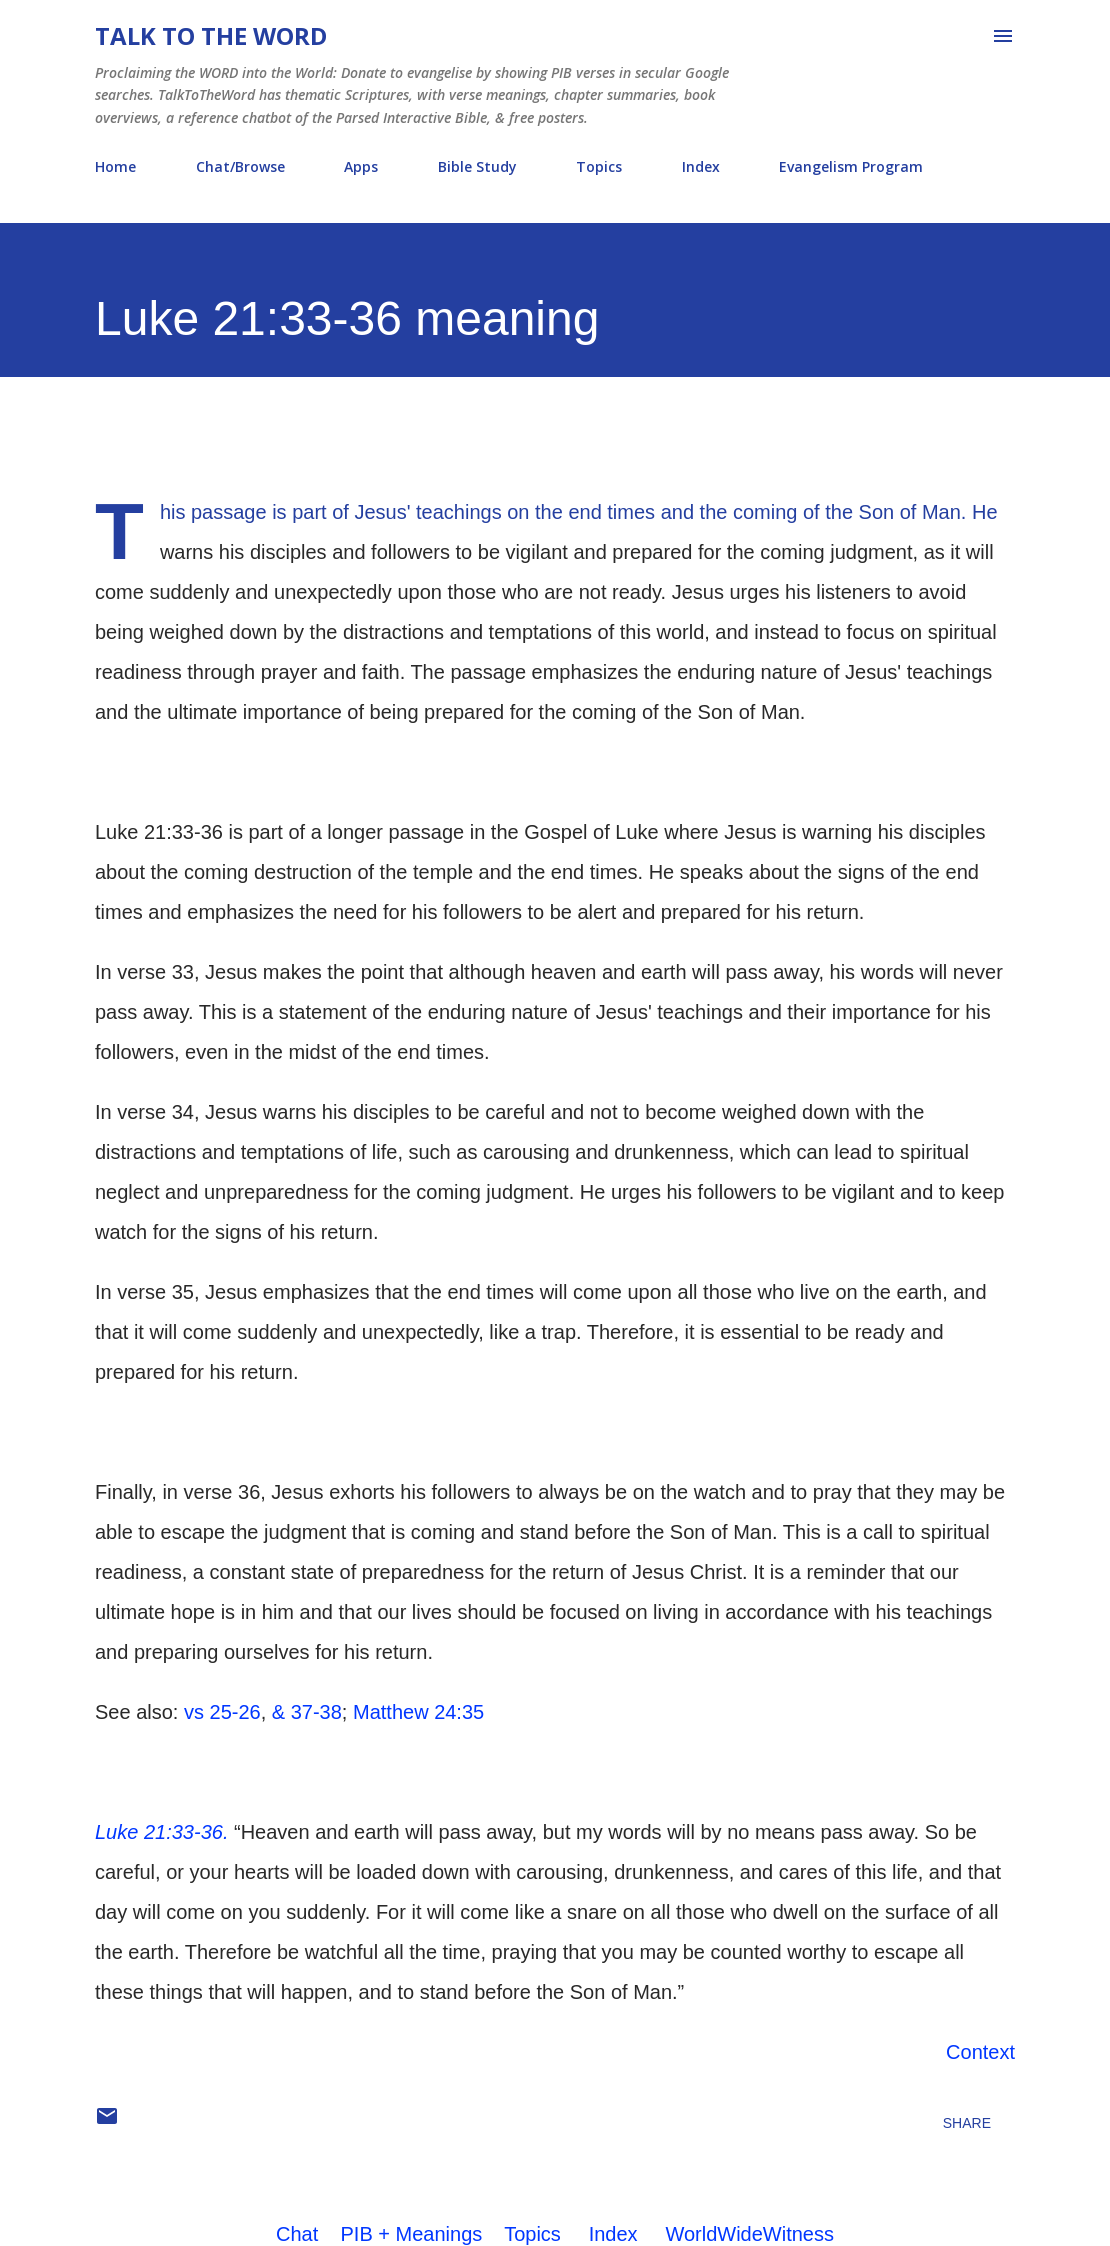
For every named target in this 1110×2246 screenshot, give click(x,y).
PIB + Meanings (412, 2234)
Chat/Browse (240, 166)
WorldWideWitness (749, 2234)
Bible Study (477, 166)
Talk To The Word (211, 35)
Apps (361, 166)
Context (980, 2052)
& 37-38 (307, 1712)
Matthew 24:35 (418, 1712)
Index (701, 166)
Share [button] (967, 2123)
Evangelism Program (851, 166)
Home (115, 166)
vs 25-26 (222, 1712)
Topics (599, 166)
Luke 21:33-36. (161, 1832)
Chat (297, 2234)
